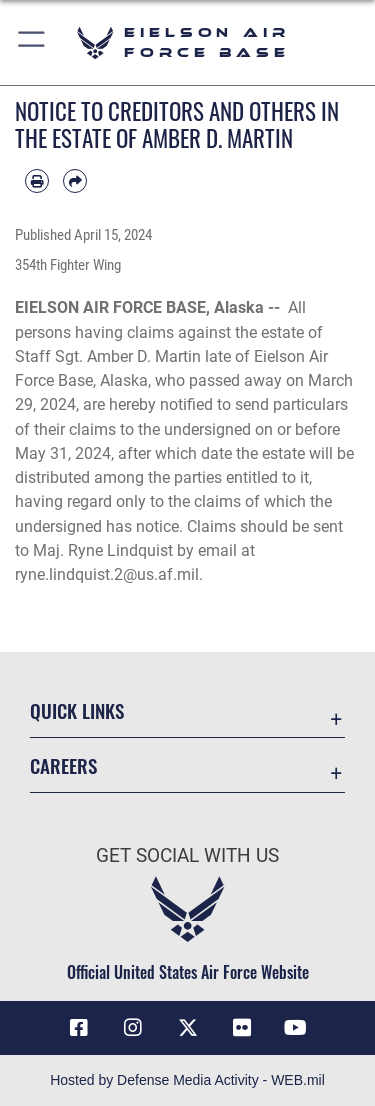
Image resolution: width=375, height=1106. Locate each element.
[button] (32, 42)
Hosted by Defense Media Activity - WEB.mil (187, 1080)
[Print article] (37, 181)
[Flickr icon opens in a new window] (242, 1028)
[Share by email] (75, 181)
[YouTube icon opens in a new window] (296, 1028)
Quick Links (77, 710)
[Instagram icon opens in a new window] (133, 1028)
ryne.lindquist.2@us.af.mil (107, 574)
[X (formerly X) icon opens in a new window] (188, 1028)
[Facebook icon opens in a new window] (79, 1028)
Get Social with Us (187, 855)
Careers (63, 765)
